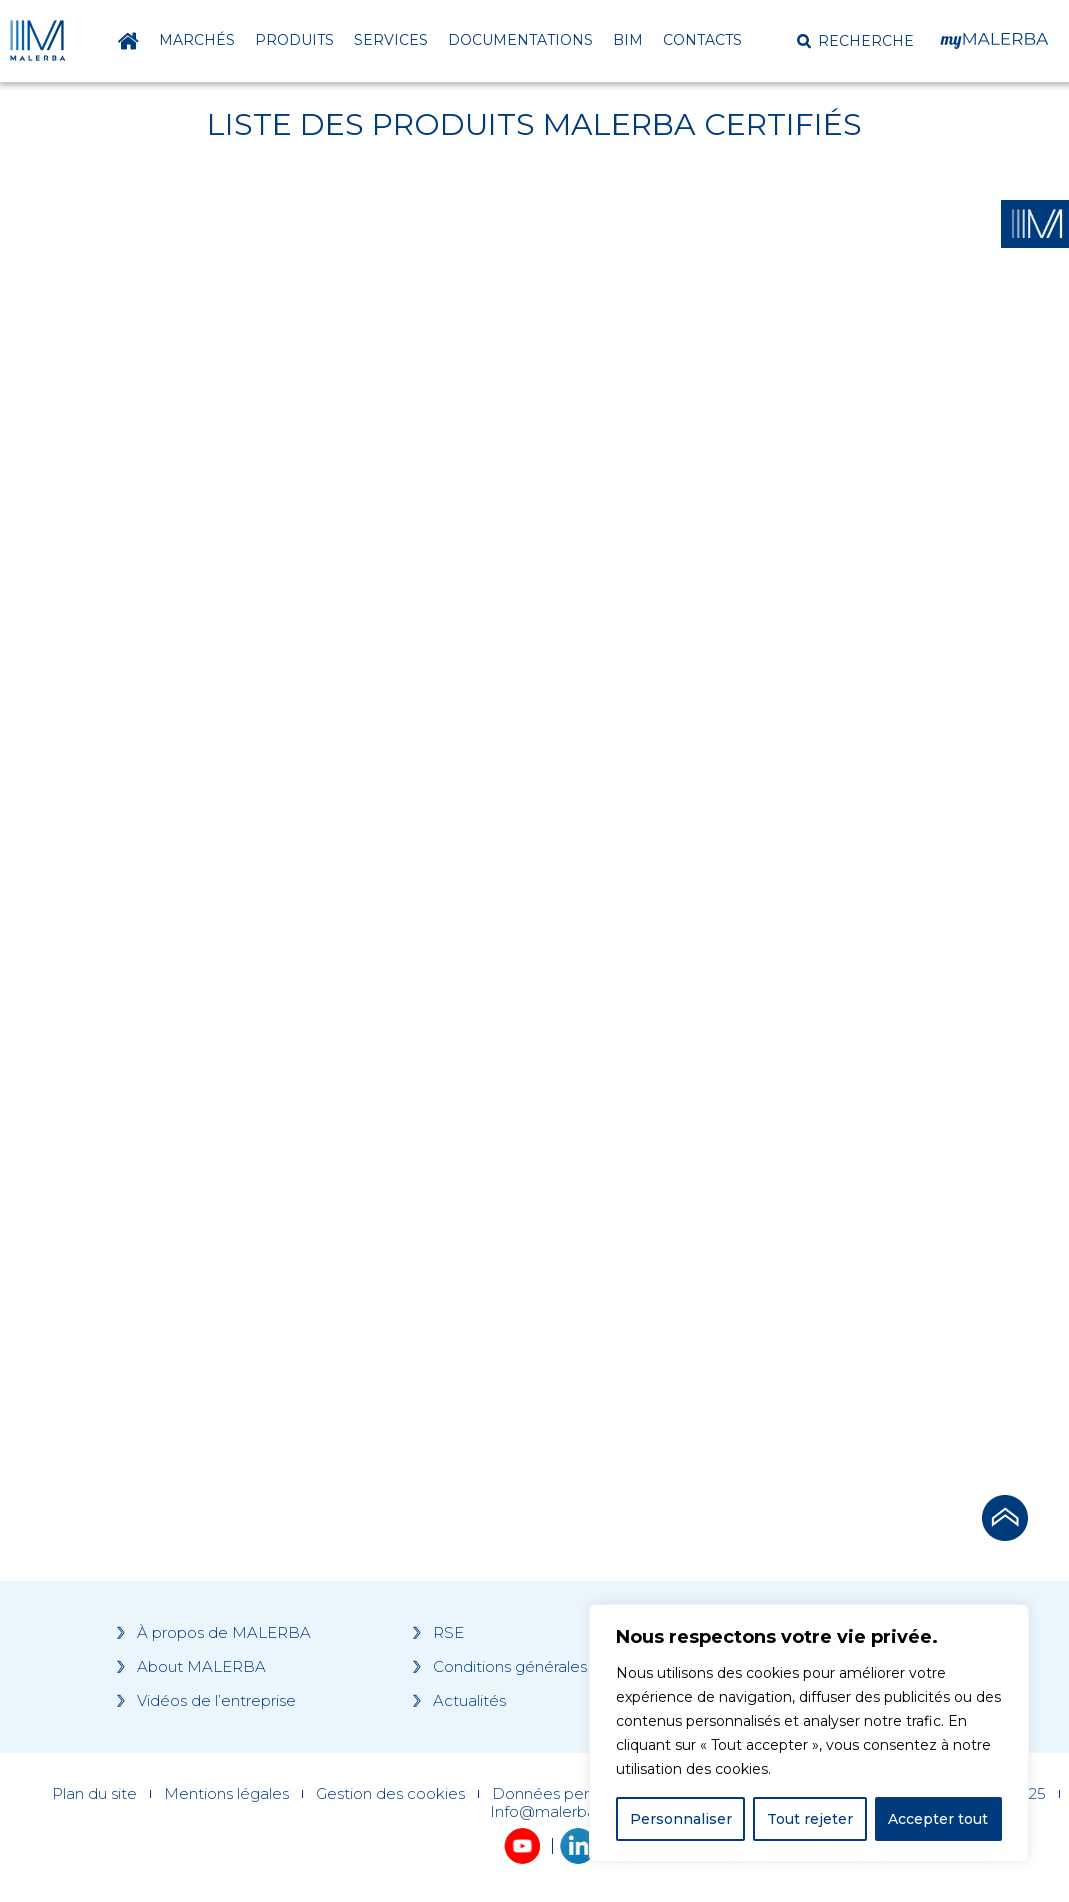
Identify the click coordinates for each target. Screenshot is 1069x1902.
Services (391, 40)
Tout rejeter (810, 1819)
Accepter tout (938, 1819)
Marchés (197, 40)
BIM (628, 40)
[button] (855, 41)
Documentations (520, 40)
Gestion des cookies (390, 1794)
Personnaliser (681, 1819)
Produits (294, 40)
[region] (809, 1733)
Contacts (702, 40)
